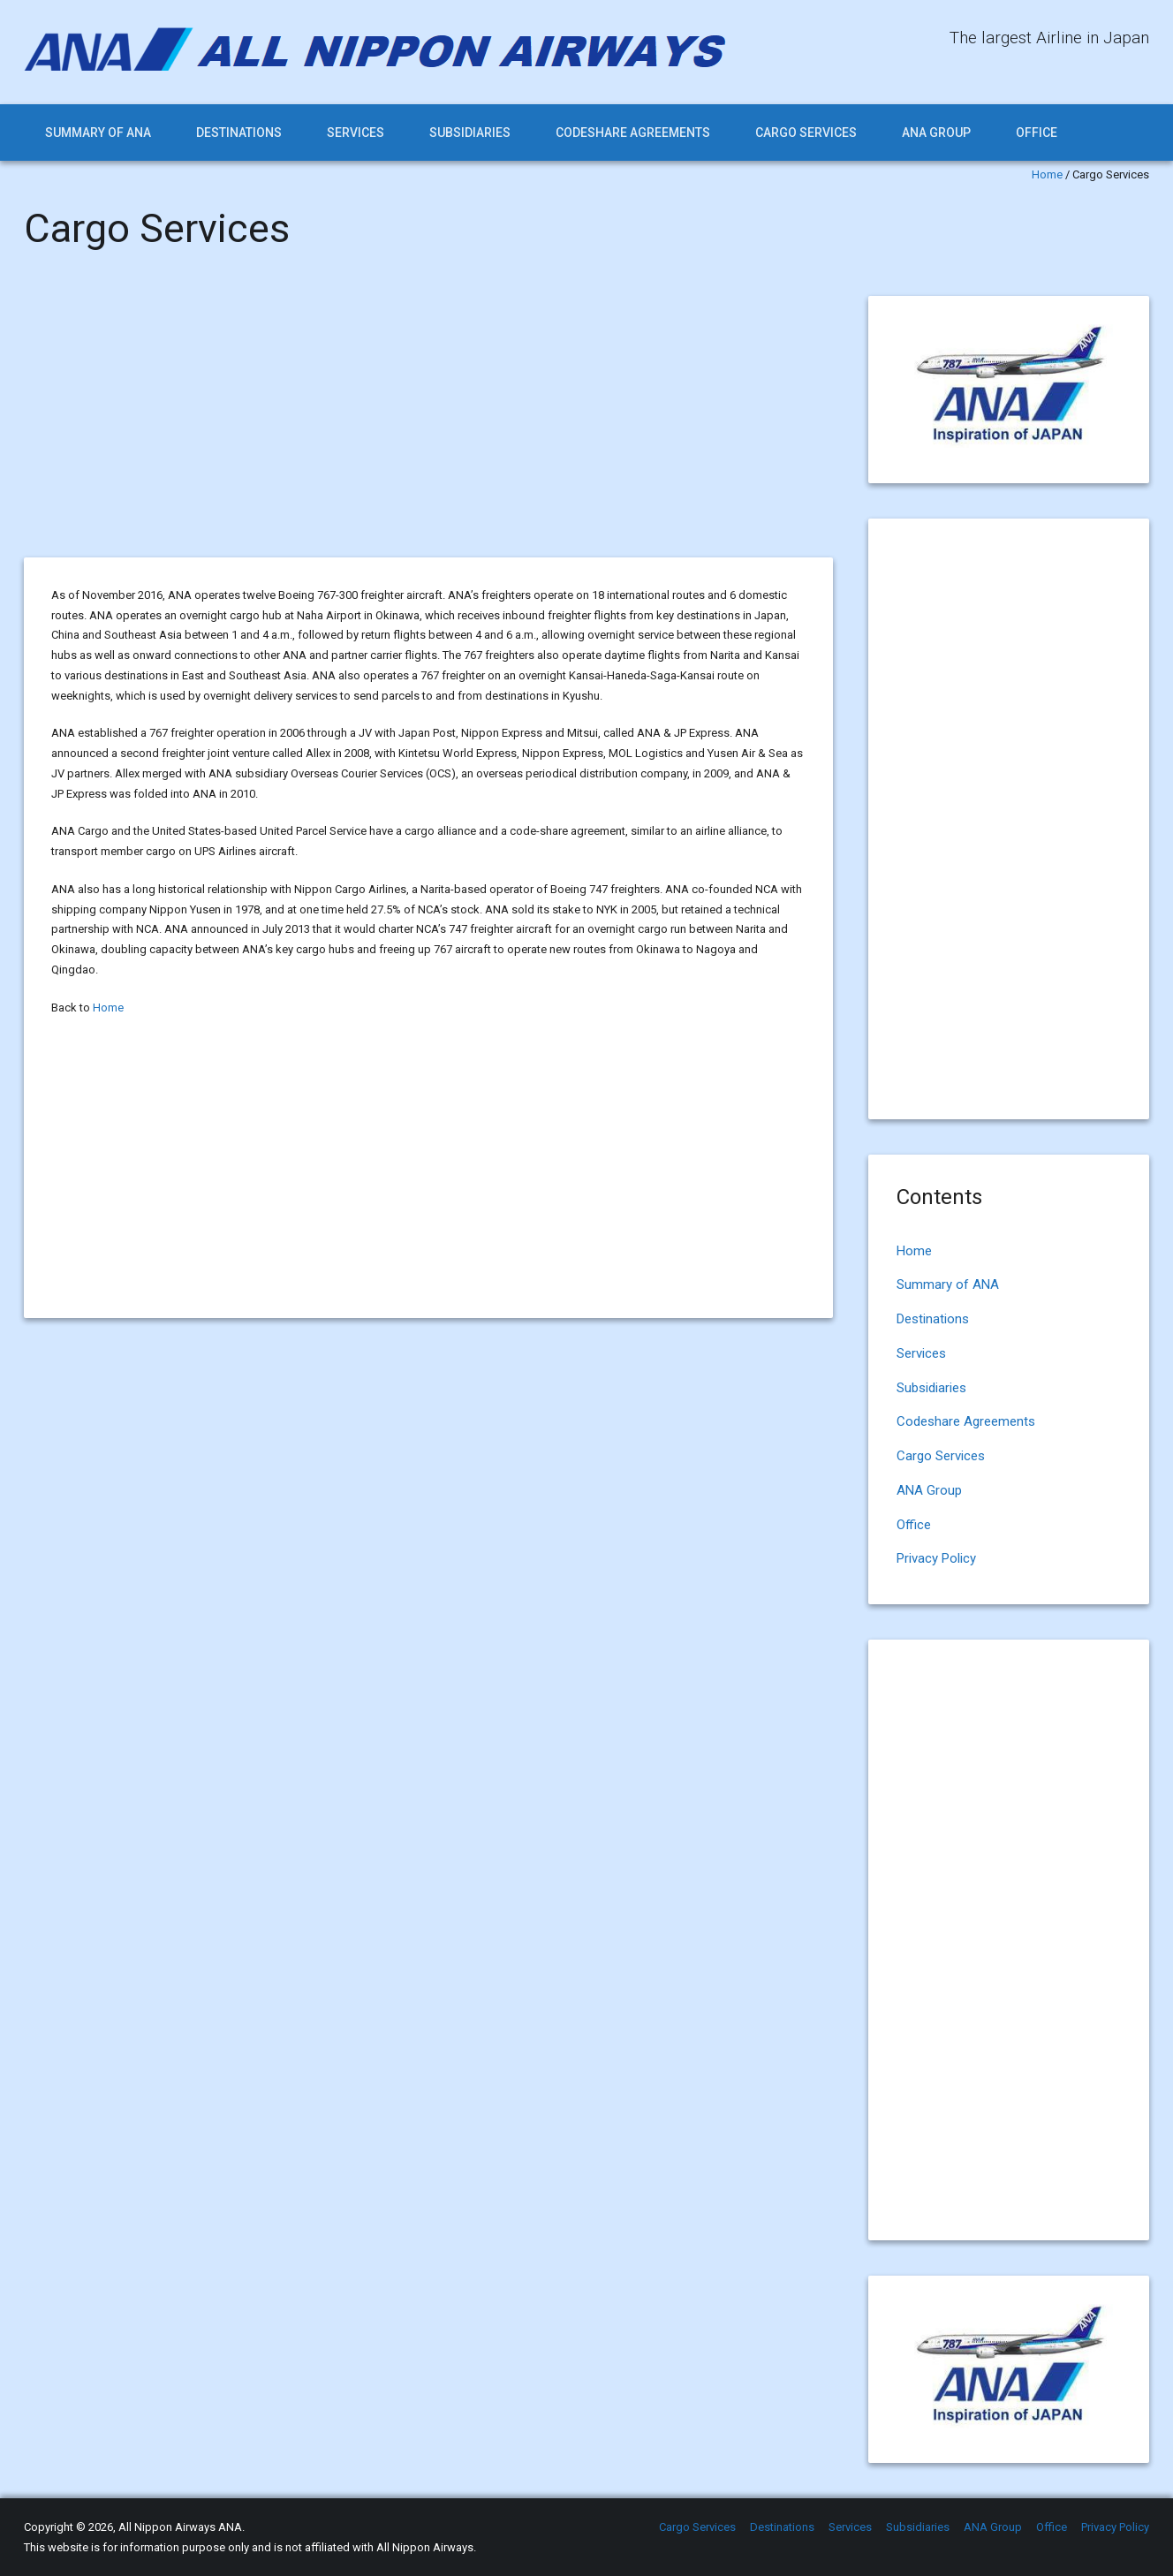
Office (1036, 132)
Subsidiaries (470, 132)
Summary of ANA (98, 132)
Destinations (239, 132)
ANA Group (936, 132)
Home (1047, 174)
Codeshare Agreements (633, 132)
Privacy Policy (936, 1558)
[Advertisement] (428, 426)
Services (355, 132)
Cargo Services (806, 132)
